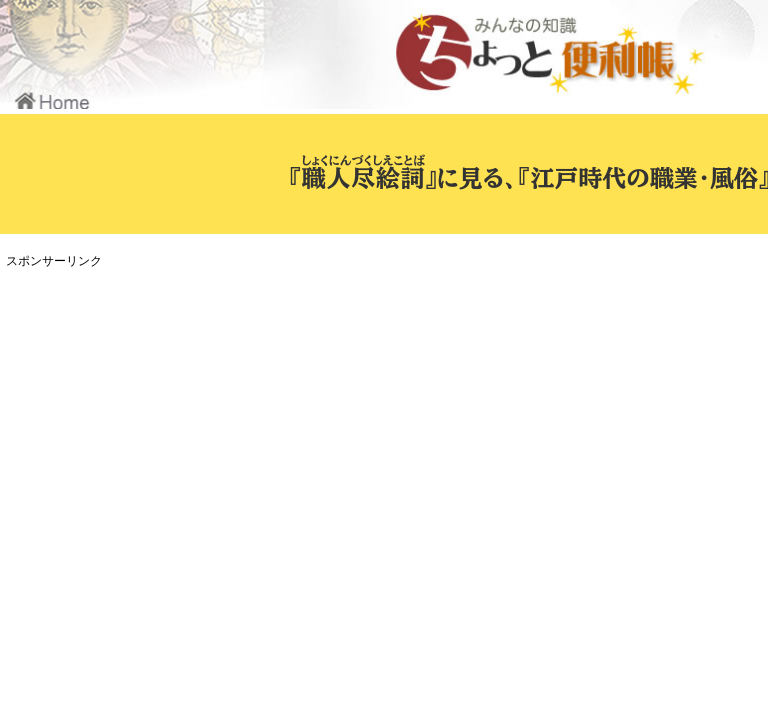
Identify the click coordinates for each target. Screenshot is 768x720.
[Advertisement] (375, 414)
